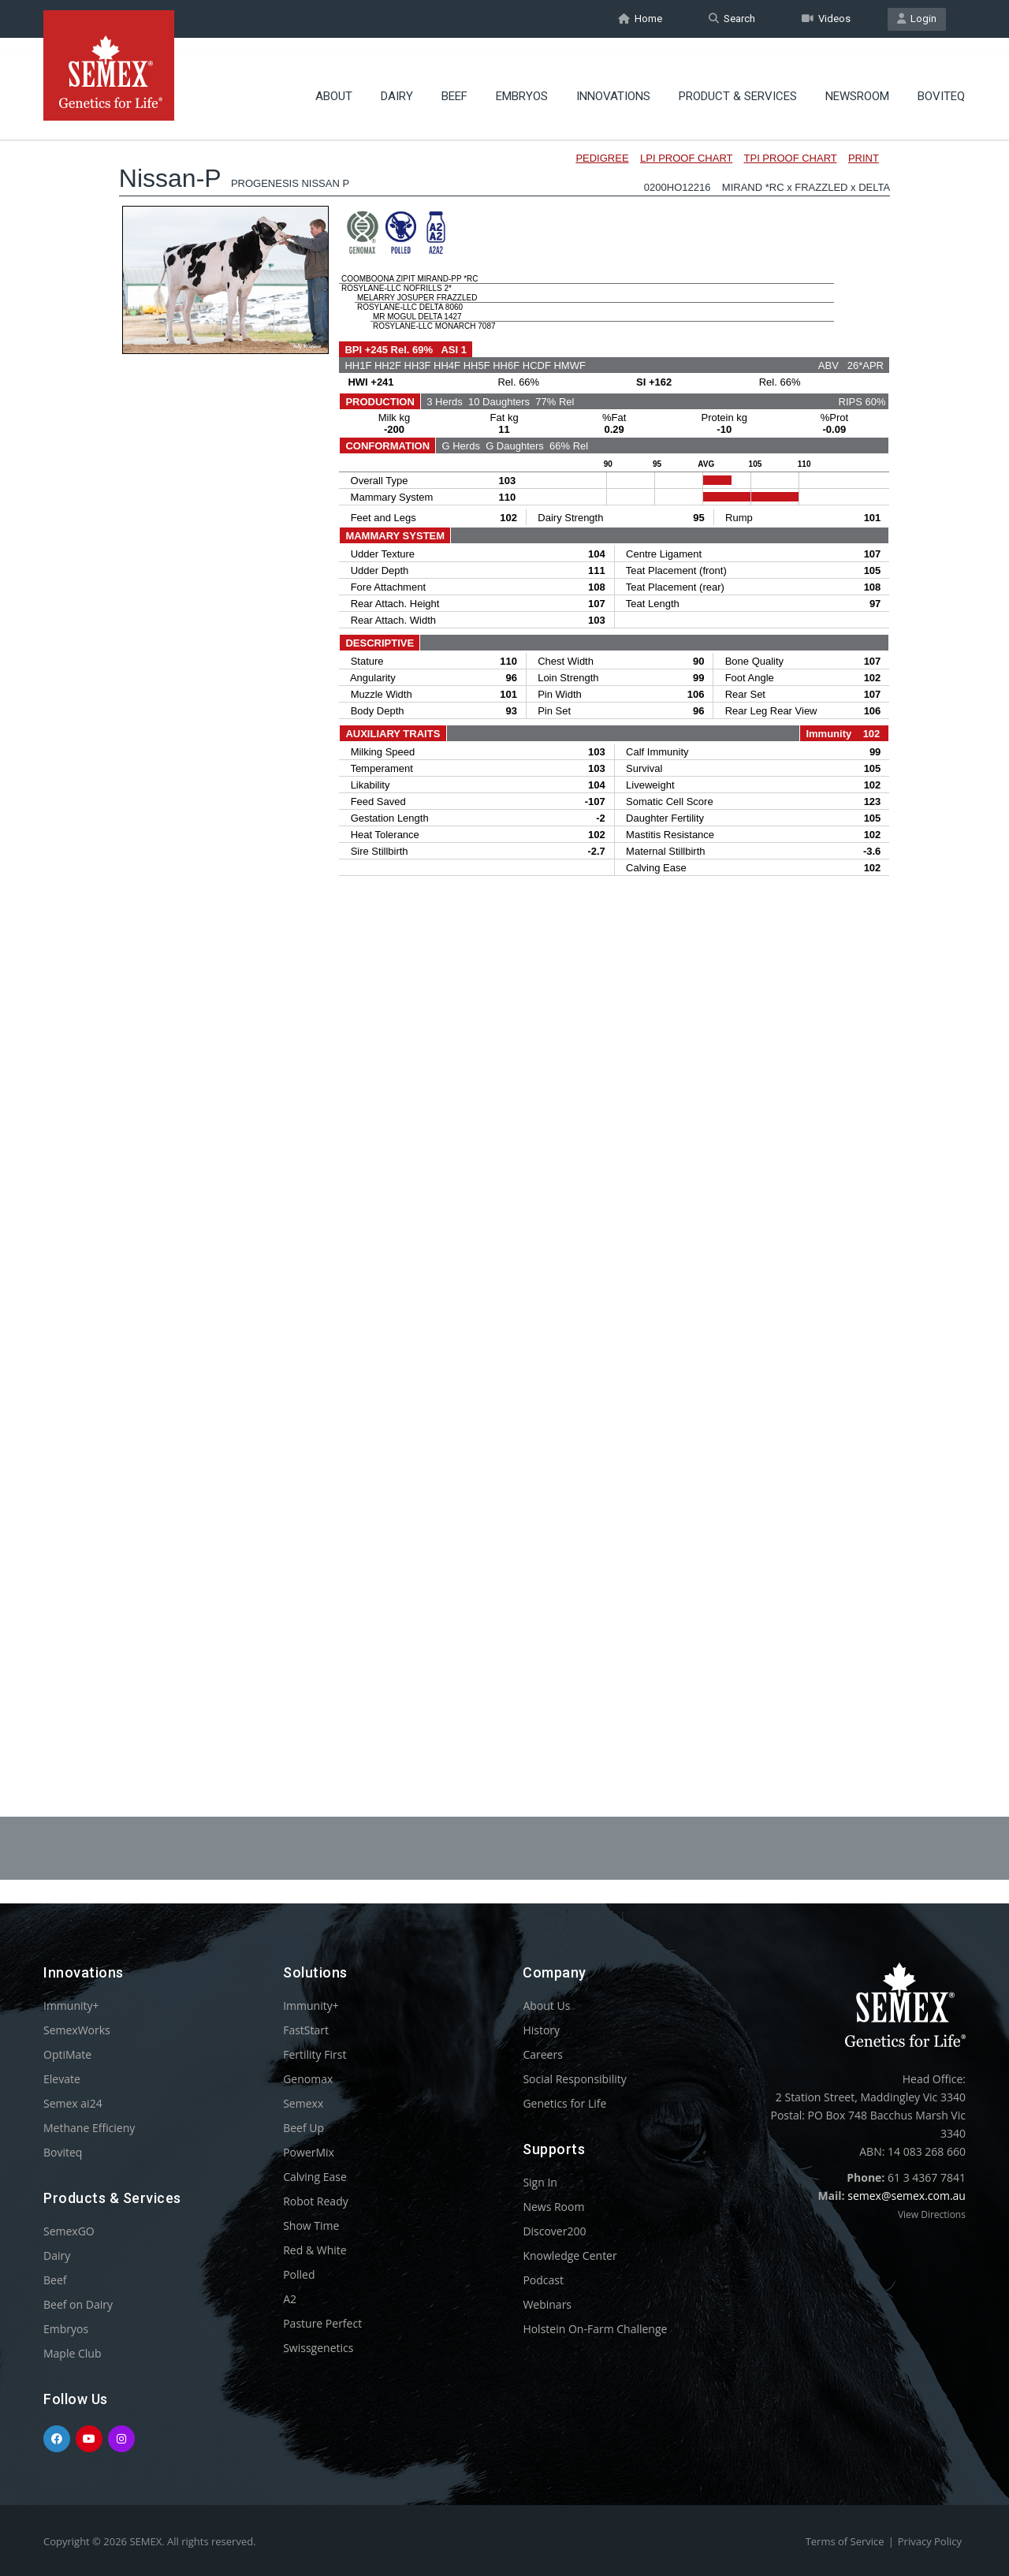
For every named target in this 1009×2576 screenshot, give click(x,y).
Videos (826, 18)
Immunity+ (71, 2005)
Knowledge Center (569, 2255)
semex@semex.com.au (906, 2195)
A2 (289, 2298)
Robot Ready (315, 2201)
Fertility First (314, 2054)
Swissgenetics (318, 2347)
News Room (553, 2206)
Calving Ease (315, 2176)
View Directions (932, 2214)
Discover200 (554, 2231)
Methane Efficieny (89, 2127)
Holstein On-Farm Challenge (595, 2328)
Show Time (311, 2225)
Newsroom (857, 83)
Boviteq (941, 83)
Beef (454, 83)
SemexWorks (76, 2029)
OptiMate (67, 2054)
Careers (542, 2054)
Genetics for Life (564, 2103)
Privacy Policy (930, 2541)
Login (916, 18)
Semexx (303, 2103)
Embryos (522, 83)
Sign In (540, 2182)
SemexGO (69, 2231)
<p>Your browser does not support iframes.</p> (504, 928)
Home (640, 18)
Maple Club (72, 2353)
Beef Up (303, 2127)
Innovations (613, 83)
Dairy (397, 83)
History (541, 2029)
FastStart (306, 2029)
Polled (299, 2274)
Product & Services (738, 83)
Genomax (308, 2078)
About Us (546, 2005)
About (333, 83)
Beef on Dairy (78, 2304)
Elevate (61, 2078)
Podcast (543, 2279)
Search (732, 18)
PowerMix (308, 2152)
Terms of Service (845, 2541)
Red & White (314, 2249)
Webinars (547, 2304)
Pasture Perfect (322, 2323)
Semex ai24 (72, 2103)
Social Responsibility (574, 2078)
